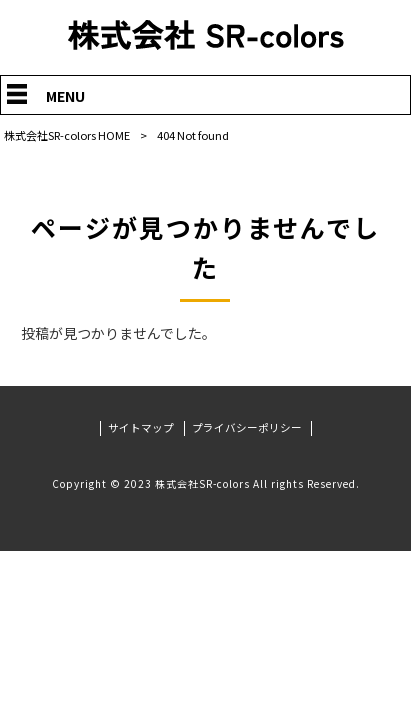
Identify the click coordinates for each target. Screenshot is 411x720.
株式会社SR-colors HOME (67, 135)
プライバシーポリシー (247, 428)
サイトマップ (141, 428)
